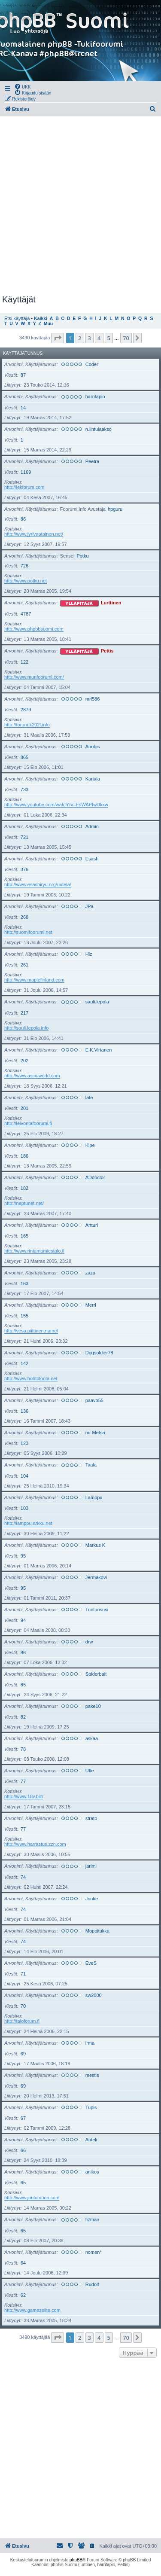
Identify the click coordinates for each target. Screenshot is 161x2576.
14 (23, 407)
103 (24, 1508)
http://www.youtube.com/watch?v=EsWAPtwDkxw (56, 804)
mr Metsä (95, 1432)
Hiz (88, 954)
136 (24, 1411)
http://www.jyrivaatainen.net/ (33, 534)
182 (24, 1188)
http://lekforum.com (24, 487)
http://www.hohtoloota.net (31, 1378)
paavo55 (94, 1400)
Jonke (91, 1898)
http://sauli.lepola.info (26, 1027)
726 (24, 565)
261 (24, 964)
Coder (91, 364)
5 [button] (108, 338)
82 (23, 1716)
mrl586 (92, 698)
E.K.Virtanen (98, 1049)
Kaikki (40, 318)
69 (23, 2053)
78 (23, 1749)
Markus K (95, 1545)
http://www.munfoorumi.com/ (34, 677)
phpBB (76, 2560)
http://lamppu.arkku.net (28, 1523)
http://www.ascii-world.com (32, 1075)
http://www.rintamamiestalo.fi (34, 1250)
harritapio (95, 396)
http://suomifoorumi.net (28, 932)
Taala (91, 1464)
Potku (82, 555)
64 (23, 2262)
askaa (91, 1738)
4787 (26, 613)
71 (23, 1973)
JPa (89, 906)
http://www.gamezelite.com (32, 2310)
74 (23, 1877)
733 (24, 789)
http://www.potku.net (25, 580)
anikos (92, 2171)
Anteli (91, 2139)
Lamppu (94, 1497)
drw (89, 1641)
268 (24, 917)
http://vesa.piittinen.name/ (31, 1330)
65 (23, 2182)
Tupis (91, 2107)
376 (24, 869)
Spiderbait (96, 1674)
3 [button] (89, 338)
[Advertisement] (80, 205)
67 (23, 2118)
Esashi (92, 858)
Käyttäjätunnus (23, 353)
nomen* (93, 2252)
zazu (90, 1272)
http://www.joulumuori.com (31, 2197)
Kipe (90, 1145)
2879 (26, 709)
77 (23, 1781)
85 (23, 1684)
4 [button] (98, 338)
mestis (92, 2075)
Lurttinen (111, 602)
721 (24, 837)
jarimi (91, 1866)
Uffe (89, 1770)
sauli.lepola (97, 1001)
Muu (48, 323)
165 (24, 1235)
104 (24, 1476)
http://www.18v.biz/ (23, 1796)
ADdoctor (95, 1177)
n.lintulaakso (98, 429)
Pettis (107, 650)
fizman (92, 2219)
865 (24, 757)
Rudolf (92, 2284)
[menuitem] (22, 86)
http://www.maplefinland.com (34, 979)
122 (24, 662)
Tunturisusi (96, 1609)
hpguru (115, 509)
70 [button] (126, 338)
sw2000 (93, 1995)
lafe (89, 1097)
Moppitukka (97, 1930)
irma (89, 2043)
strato (91, 1818)
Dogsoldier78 (99, 1352)
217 (24, 1012)
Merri (90, 1305)
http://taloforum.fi (21, 2021)
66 (23, 2150)
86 (23, 518)
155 (24, 1315)
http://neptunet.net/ (24, 1203)
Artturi (91, 1225)
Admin (92, 826)
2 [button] (79, 338)
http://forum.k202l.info (27, 724)
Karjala (92, 778)
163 (24, 1283)
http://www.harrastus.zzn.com (35, 1844)
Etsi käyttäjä (17, 318)
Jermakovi (96, 1577)
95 (23, 1555)
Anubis (92, 746)
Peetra (92, 461)
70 (23, 2006)
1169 (26, 472)
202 (24, 1060)
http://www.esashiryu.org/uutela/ (37, 884)
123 (24, 1443)
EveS (91, 1963)
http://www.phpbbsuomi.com (34, 628)
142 (24, 1363)
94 (23, 1620)
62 (23, 2295)
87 (23, 375)
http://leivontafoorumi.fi (28, 1123)
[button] (57, 338)
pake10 (93, 1706)
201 (24, 1108)
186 (24, 1155)
